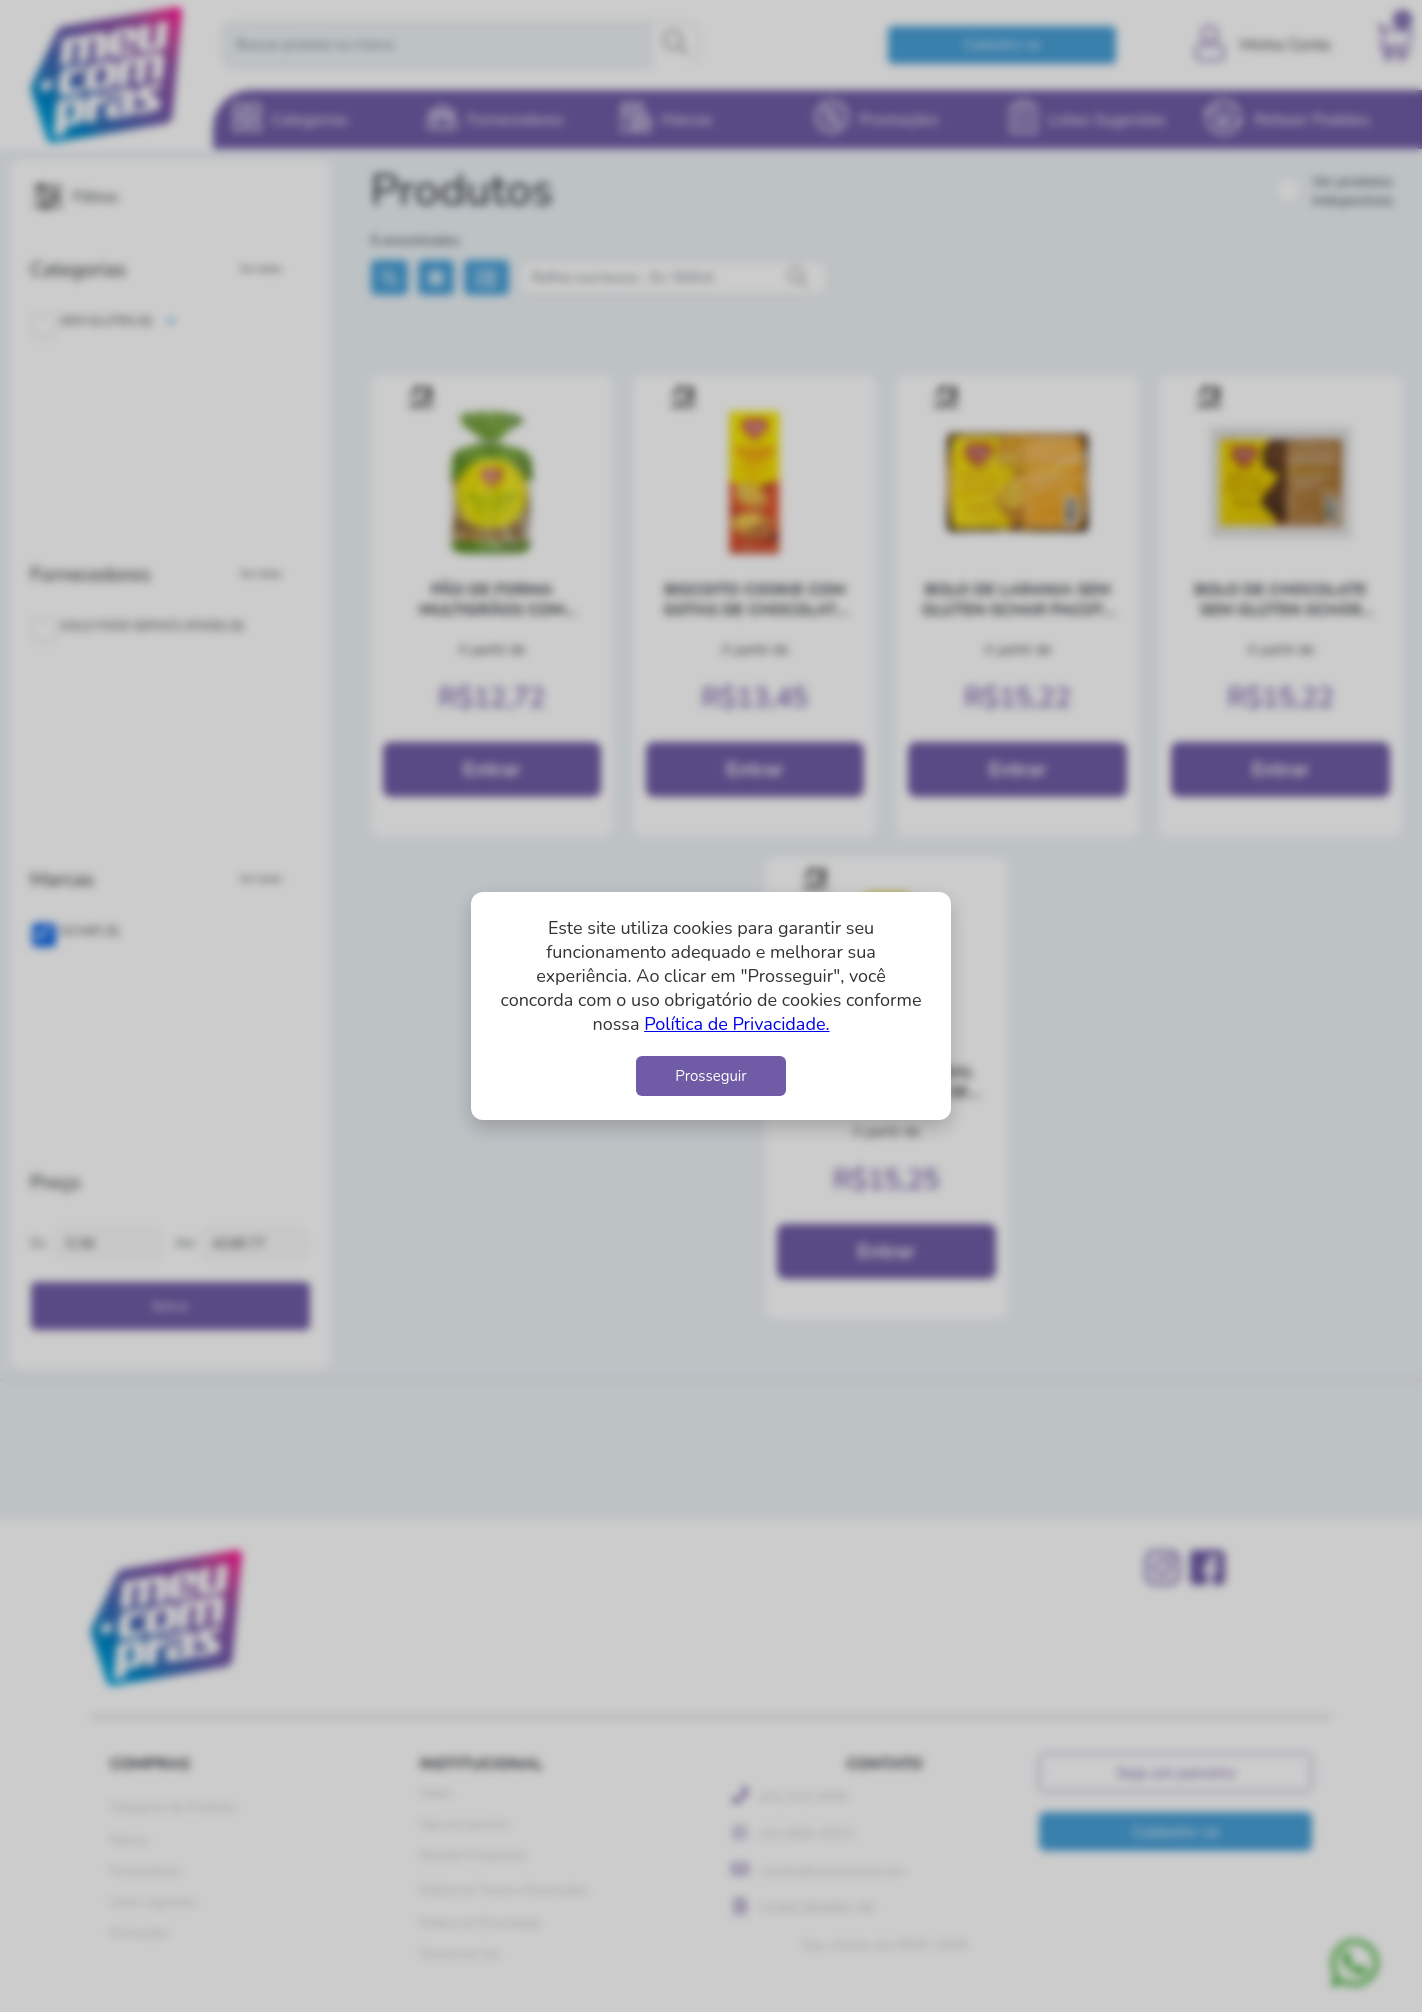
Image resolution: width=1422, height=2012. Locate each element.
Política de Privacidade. (736, 1024)
